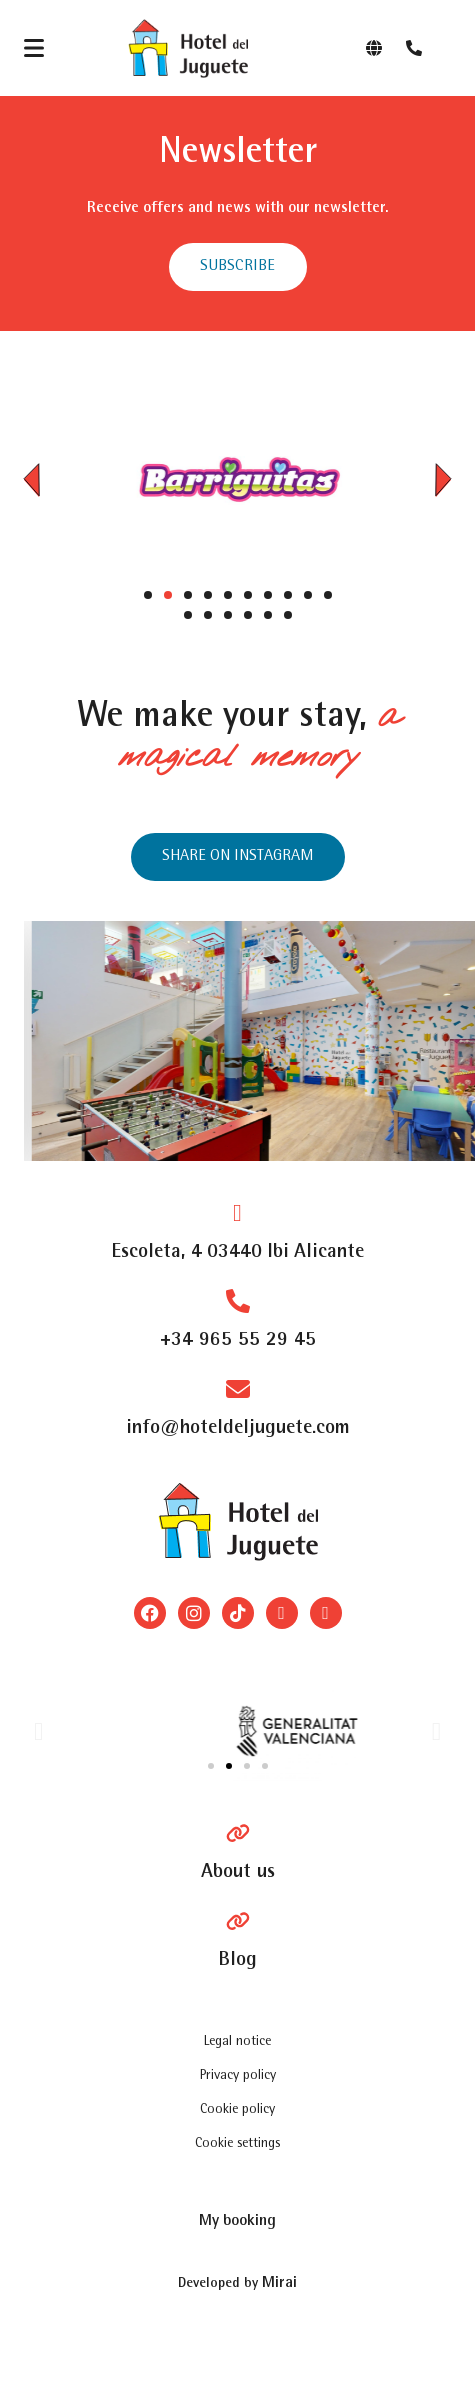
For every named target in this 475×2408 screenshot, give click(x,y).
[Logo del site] (188, 48)
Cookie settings (237, 2144)
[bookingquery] (237, 2221)
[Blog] (237, 1941)
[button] (31, 479)
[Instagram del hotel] (238, 857)
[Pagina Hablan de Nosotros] (238, 1853)
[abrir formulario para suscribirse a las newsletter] (238, 267)
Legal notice (237, 2042)
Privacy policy (238, 2076)
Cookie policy (237, 2110)
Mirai (279, 2284)
